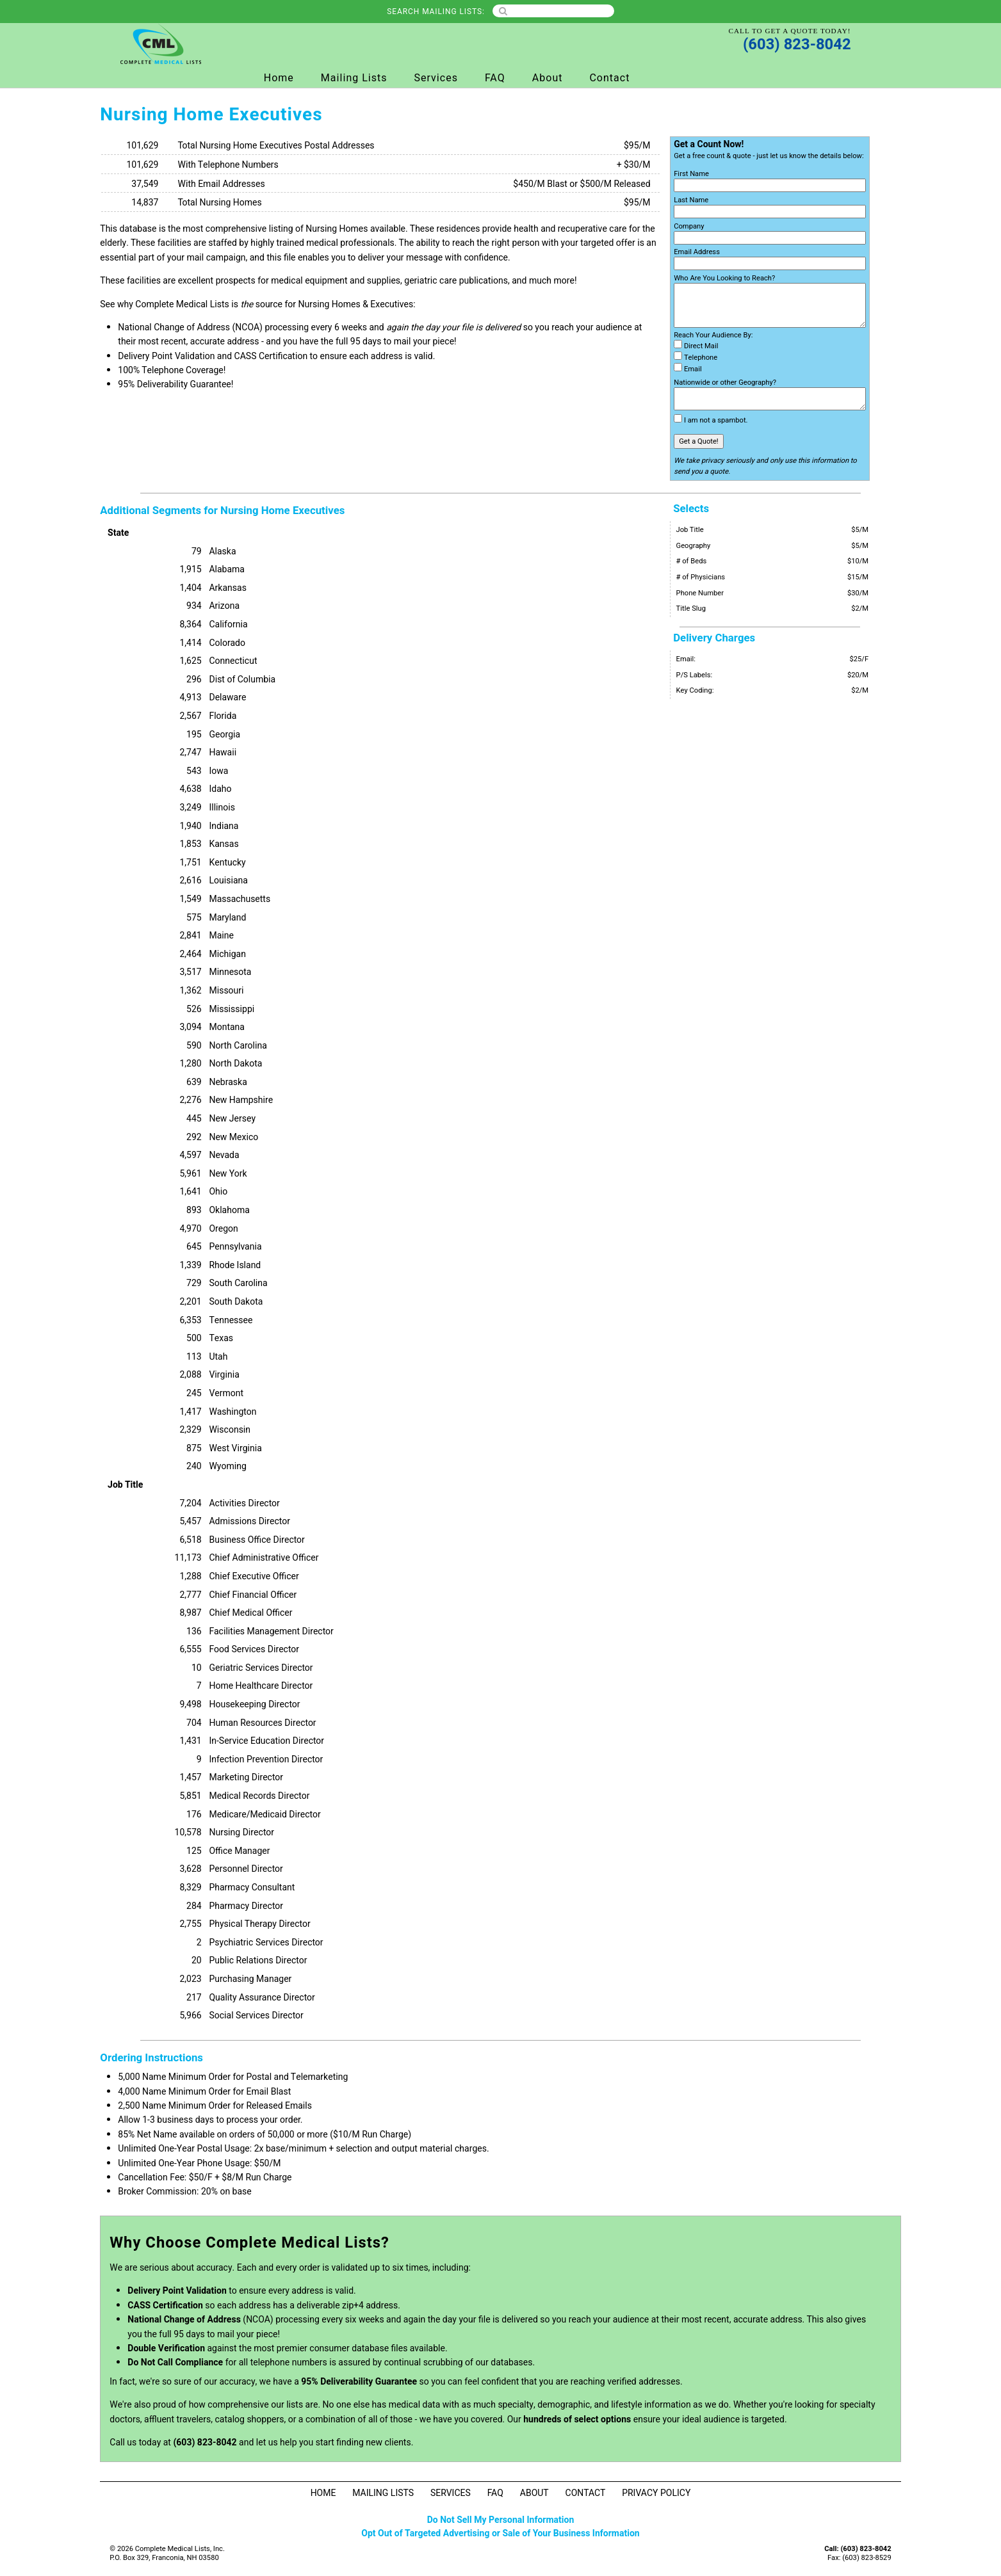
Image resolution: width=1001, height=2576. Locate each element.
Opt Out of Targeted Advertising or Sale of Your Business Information (500, 2533)
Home (279, 78)
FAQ (495, 78)
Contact (609, 78)
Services (436, 78)
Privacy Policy (656, 2493)
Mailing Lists (354, 78)
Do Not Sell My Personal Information (500, 2520)
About (547, 78)
